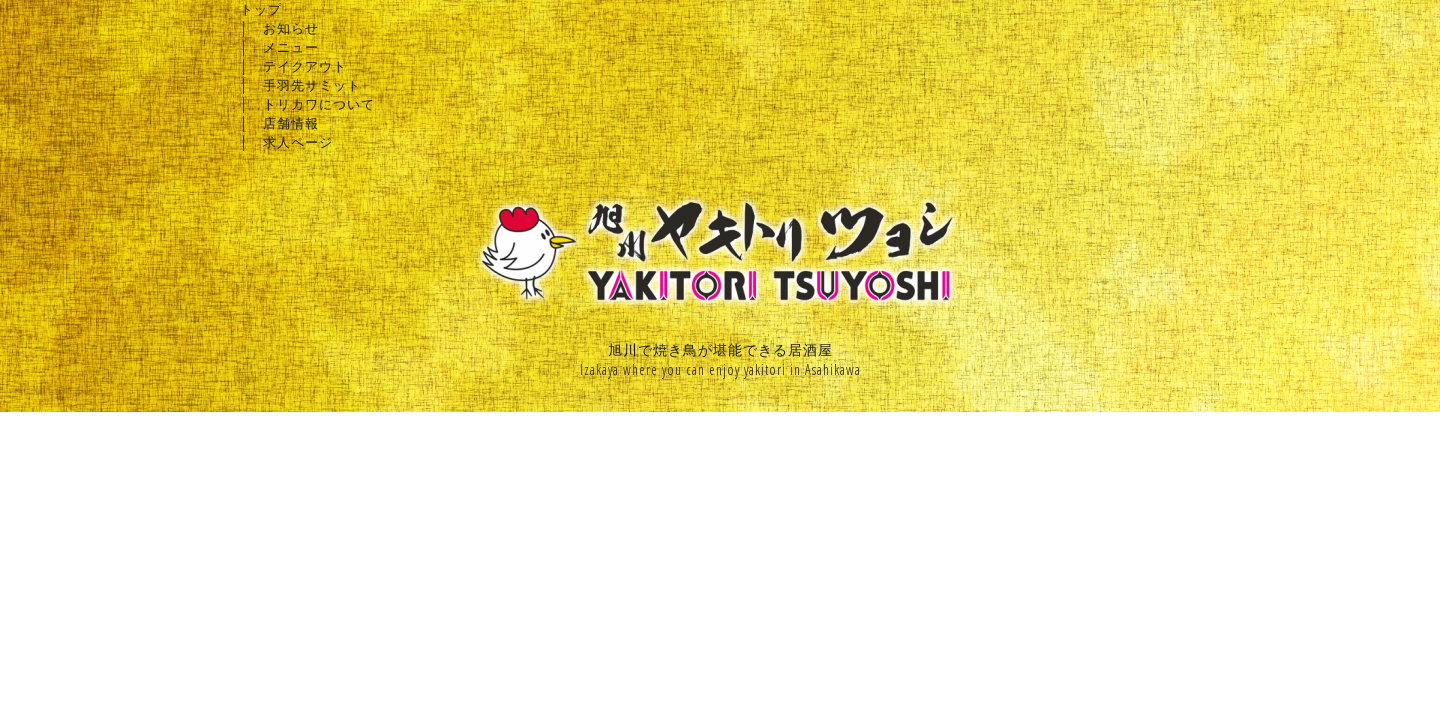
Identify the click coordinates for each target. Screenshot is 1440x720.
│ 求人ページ (286, 142)
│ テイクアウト (293, 66)
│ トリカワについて (307, 104)
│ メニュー (279, 47)
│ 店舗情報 (279, 123)
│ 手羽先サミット (300, 85)
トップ (261, 9)
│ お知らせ (279, 28)
